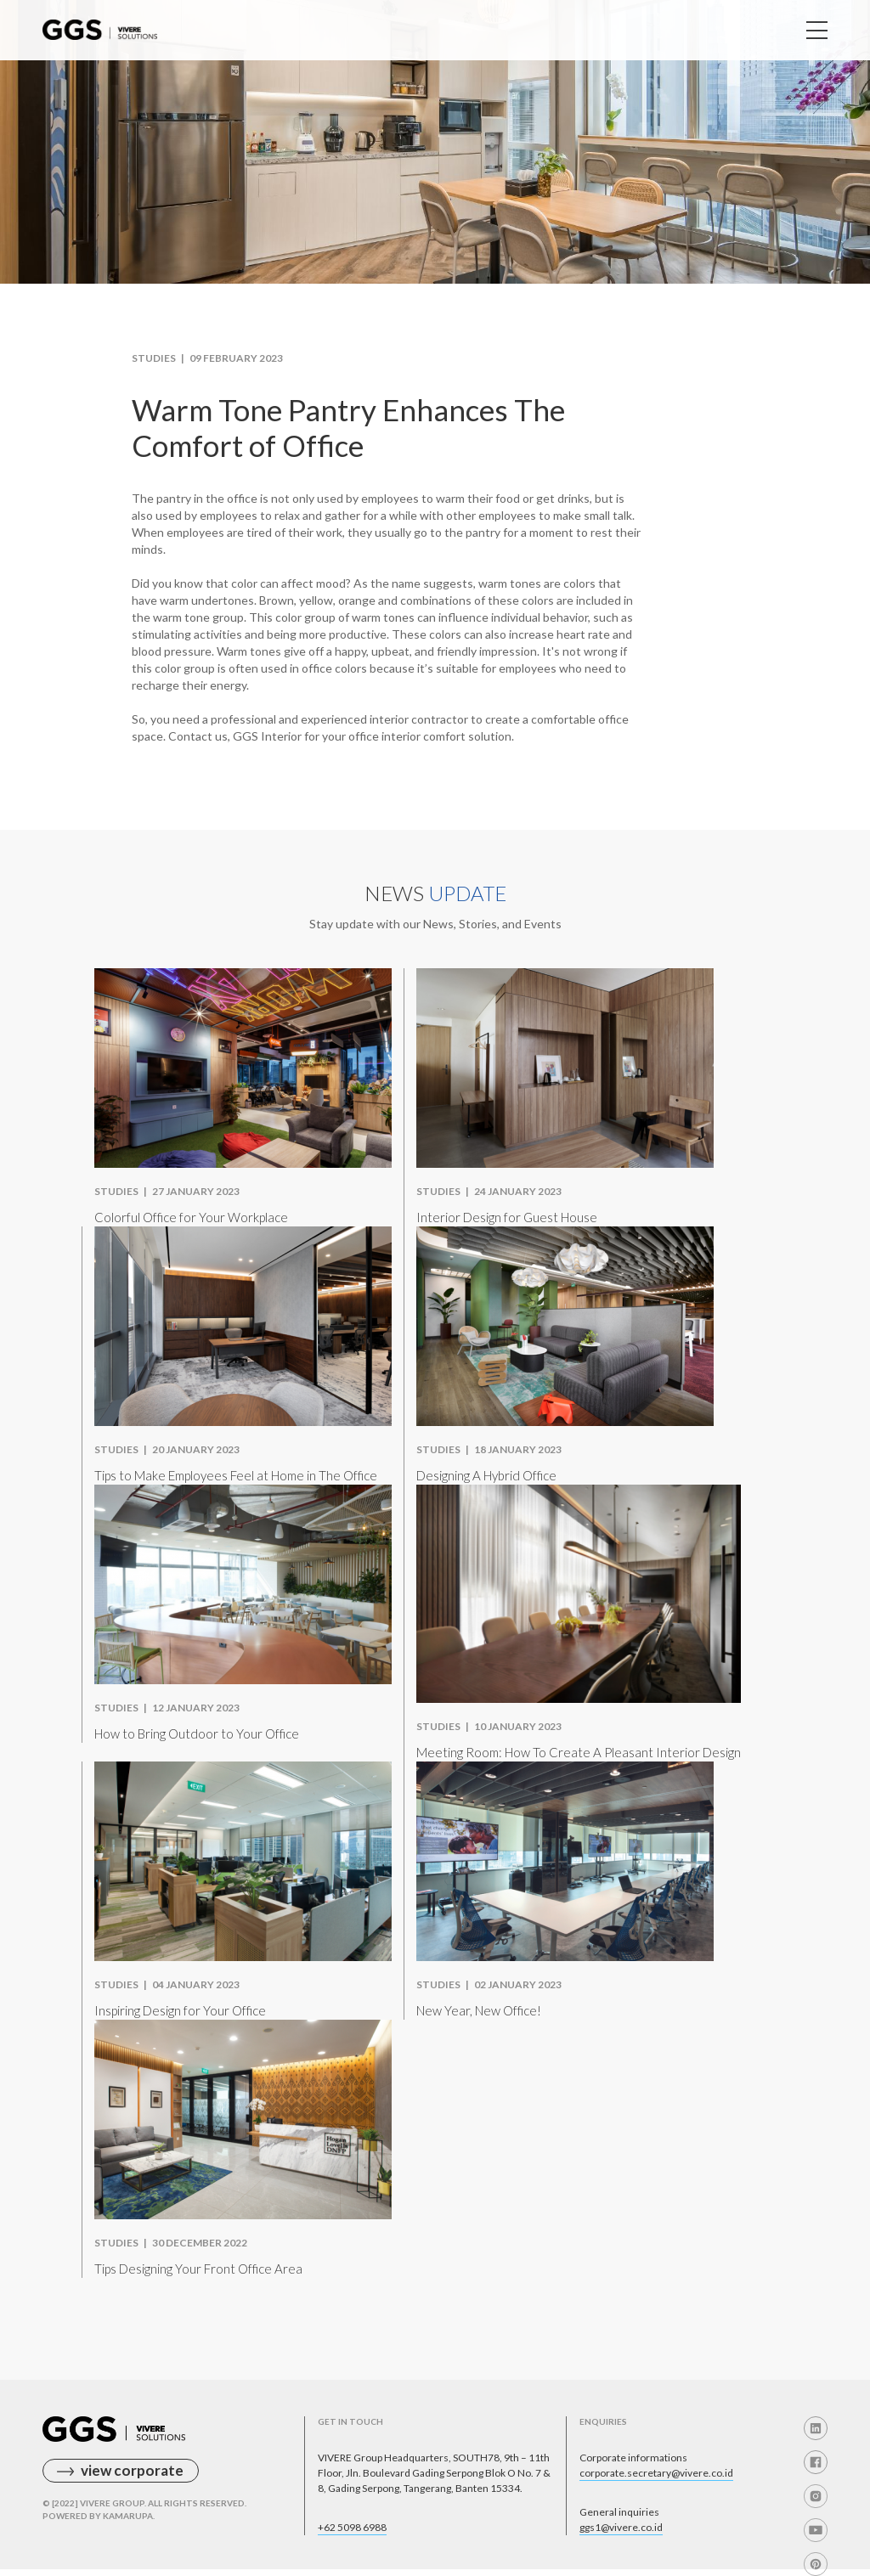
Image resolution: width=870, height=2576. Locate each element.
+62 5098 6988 (352, 2527)
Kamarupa (128, 2516)
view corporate (132, 2470)
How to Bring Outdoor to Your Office (196, 1733)
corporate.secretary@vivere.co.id (656, 2472)
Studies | (160, 358)
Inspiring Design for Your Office (180, 2010)
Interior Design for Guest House (506, 1217)
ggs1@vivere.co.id (621, 2527)
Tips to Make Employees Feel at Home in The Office (235, 1475)
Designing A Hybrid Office (486, 1475)
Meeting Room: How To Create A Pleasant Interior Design (578, 1752)
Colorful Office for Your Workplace (191, 1217)
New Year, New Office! (478, 2010)
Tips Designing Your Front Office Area (198, 2268)
